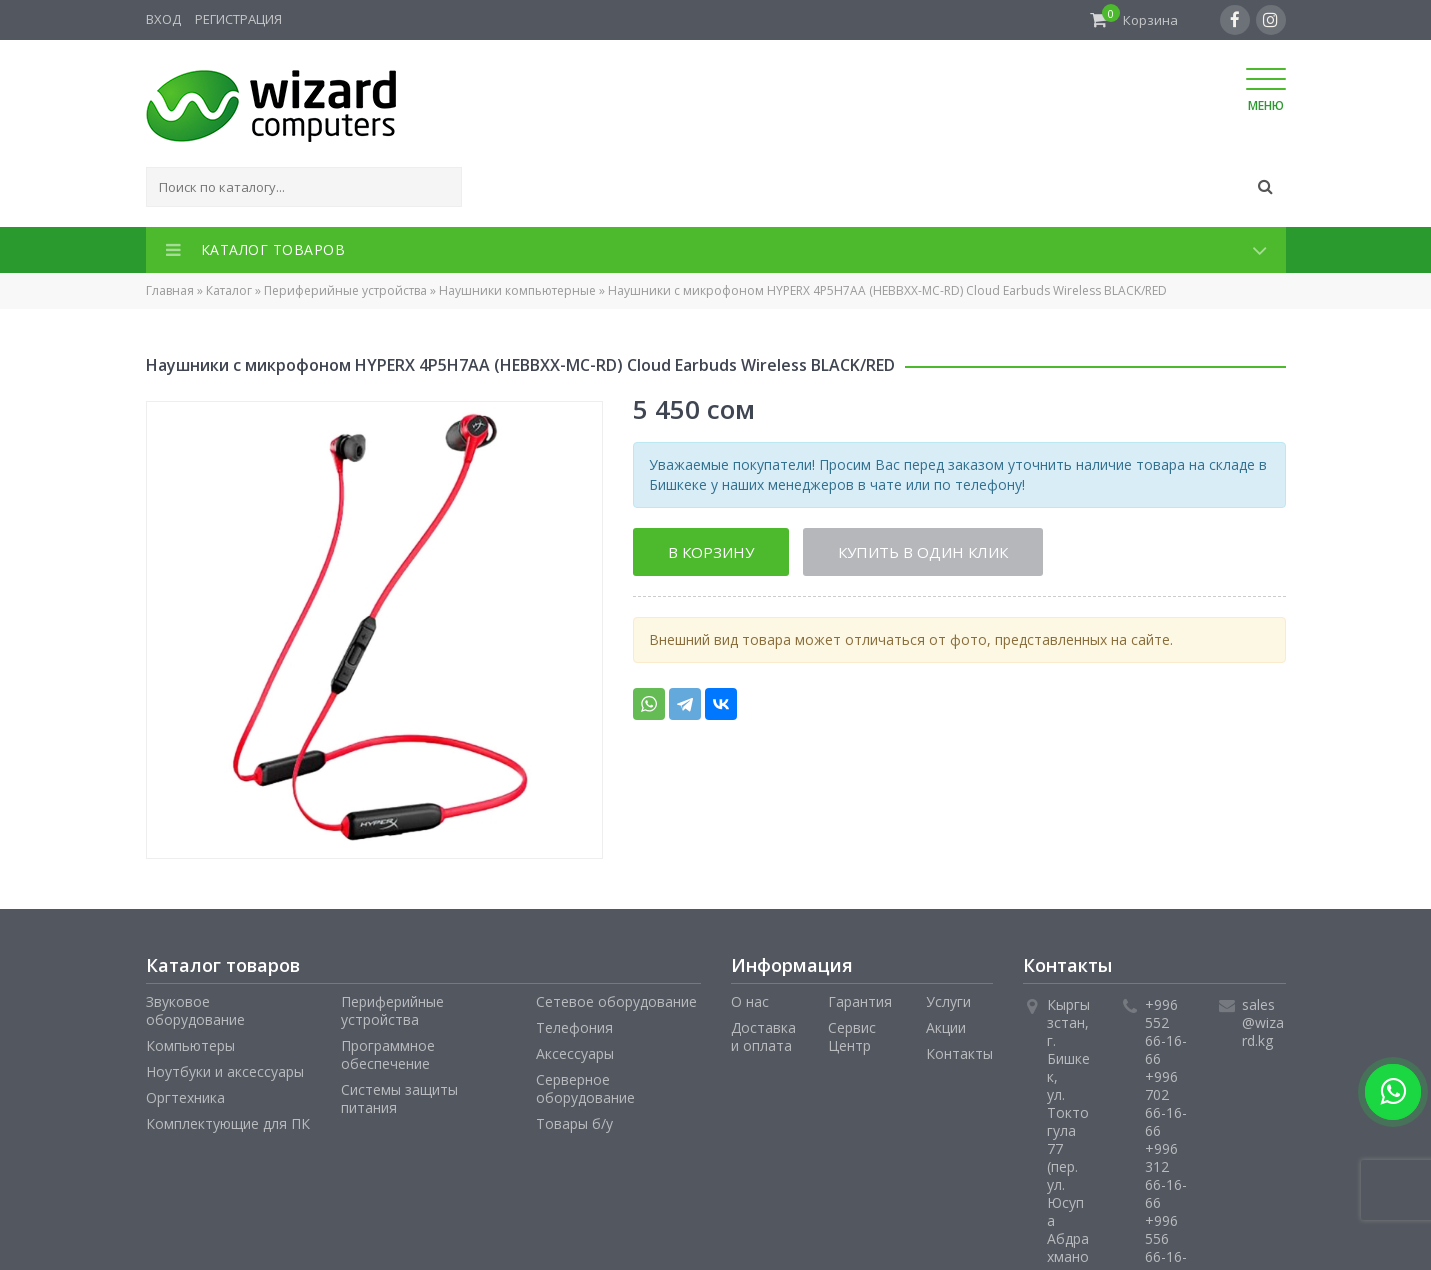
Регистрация (238, 19)
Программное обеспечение (388, 1054)
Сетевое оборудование (616, 1001)
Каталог (229, 290)
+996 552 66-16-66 (1166, 1031)
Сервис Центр (852, 1036)
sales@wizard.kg (1263, 1022)
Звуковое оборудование (195, 1010)
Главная (170, 290)
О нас (750, 1001)
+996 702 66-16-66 (1166, 1103)
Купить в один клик (923, 552)
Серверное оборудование (585, 1088)
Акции (946, 1027)
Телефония (574, 1027)
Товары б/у (574, 1123)
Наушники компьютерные (517, 290)
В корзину (711, 552)
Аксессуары (575, 1053)
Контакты (959, 1053)
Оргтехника (185, 1097)
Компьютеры (190, 1045)
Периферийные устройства (345, 290)
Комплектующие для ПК (228, 1123)
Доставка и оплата (763, 1036)
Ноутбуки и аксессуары (225, 1071)
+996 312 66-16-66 (1166, 1175)
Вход (163, 19)
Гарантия (860, 1001)
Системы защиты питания (399, 1098)
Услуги (948, 1001)
